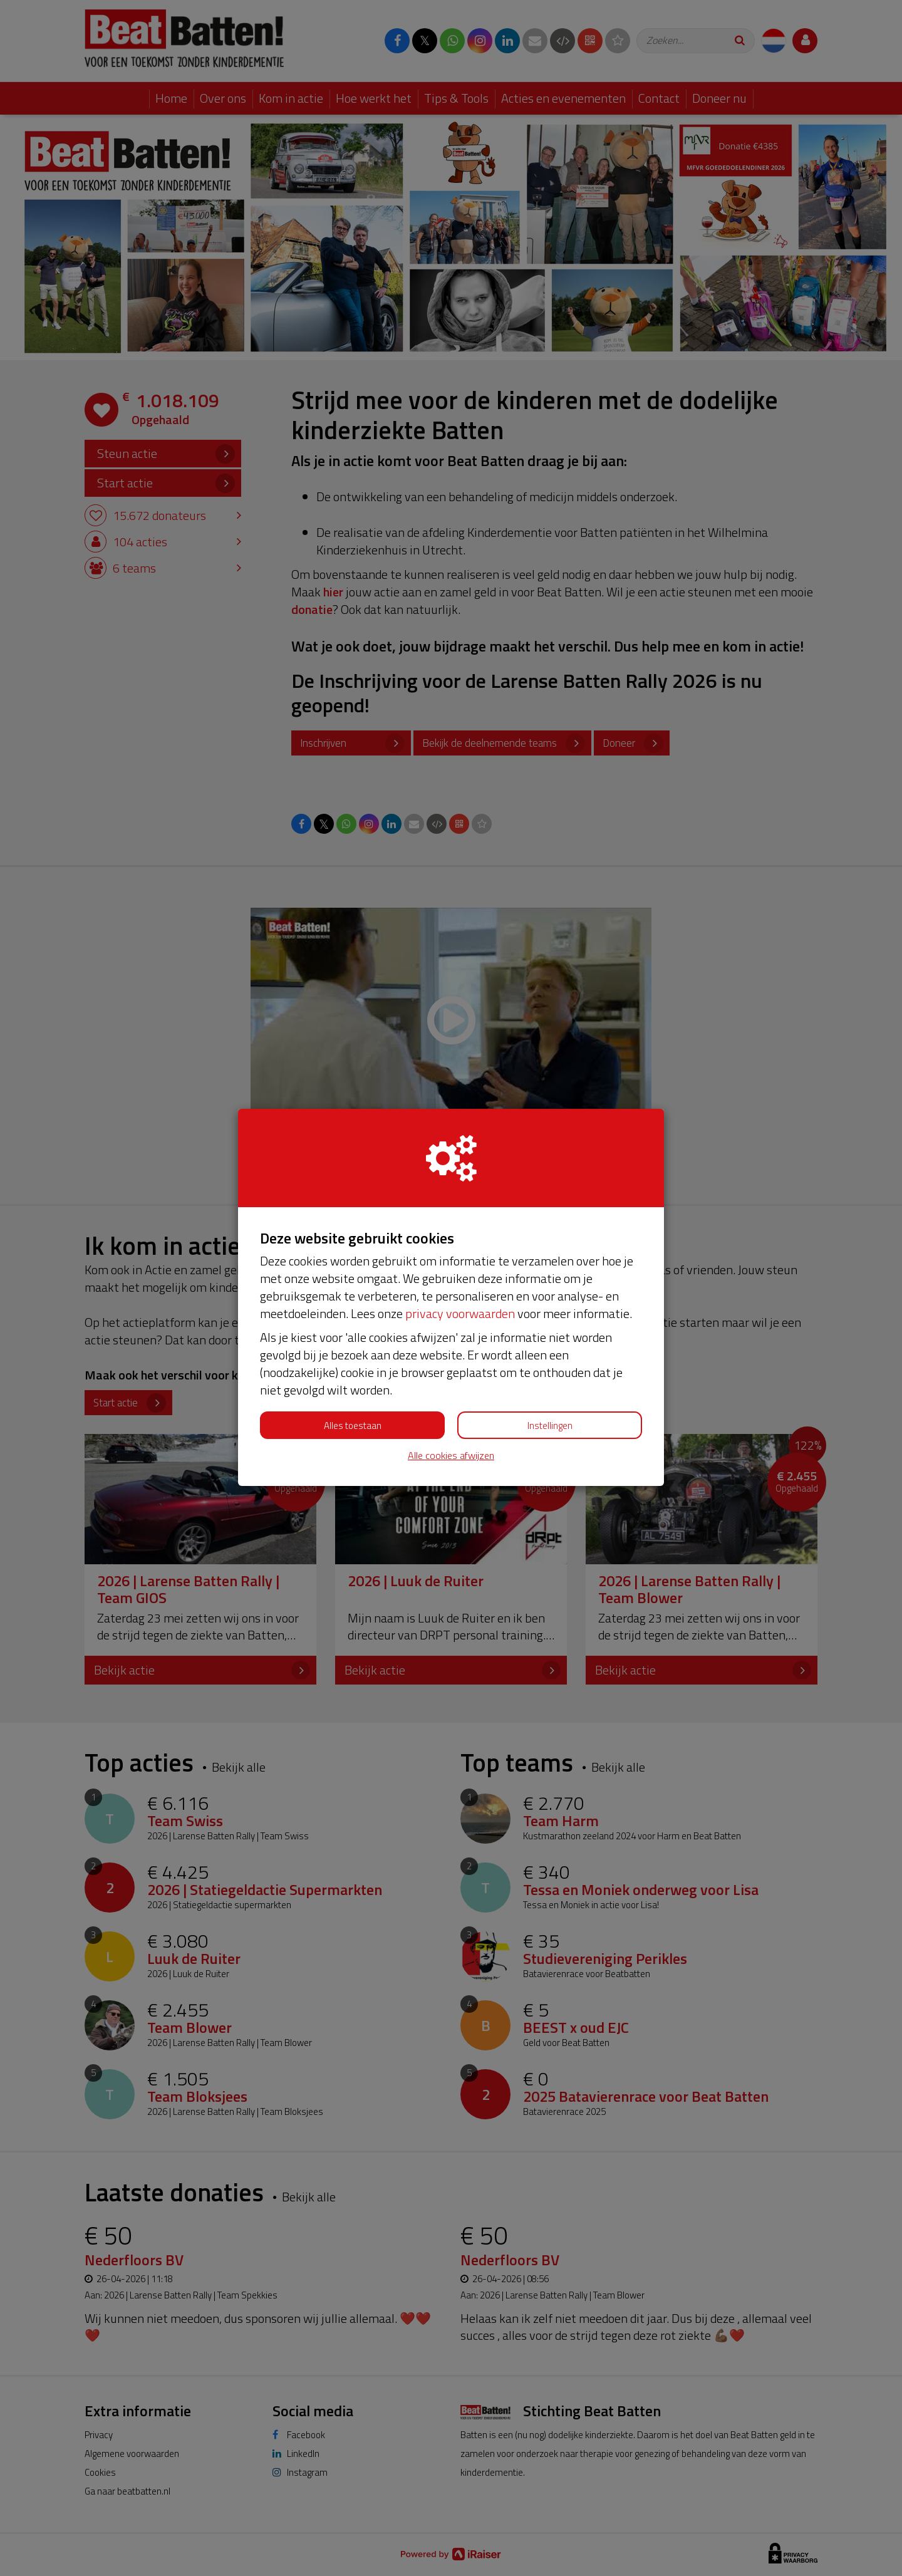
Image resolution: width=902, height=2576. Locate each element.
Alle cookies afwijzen (451, 1455)
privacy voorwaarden (460, 1313)
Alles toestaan (352, 1425)
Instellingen (550, 1425)
